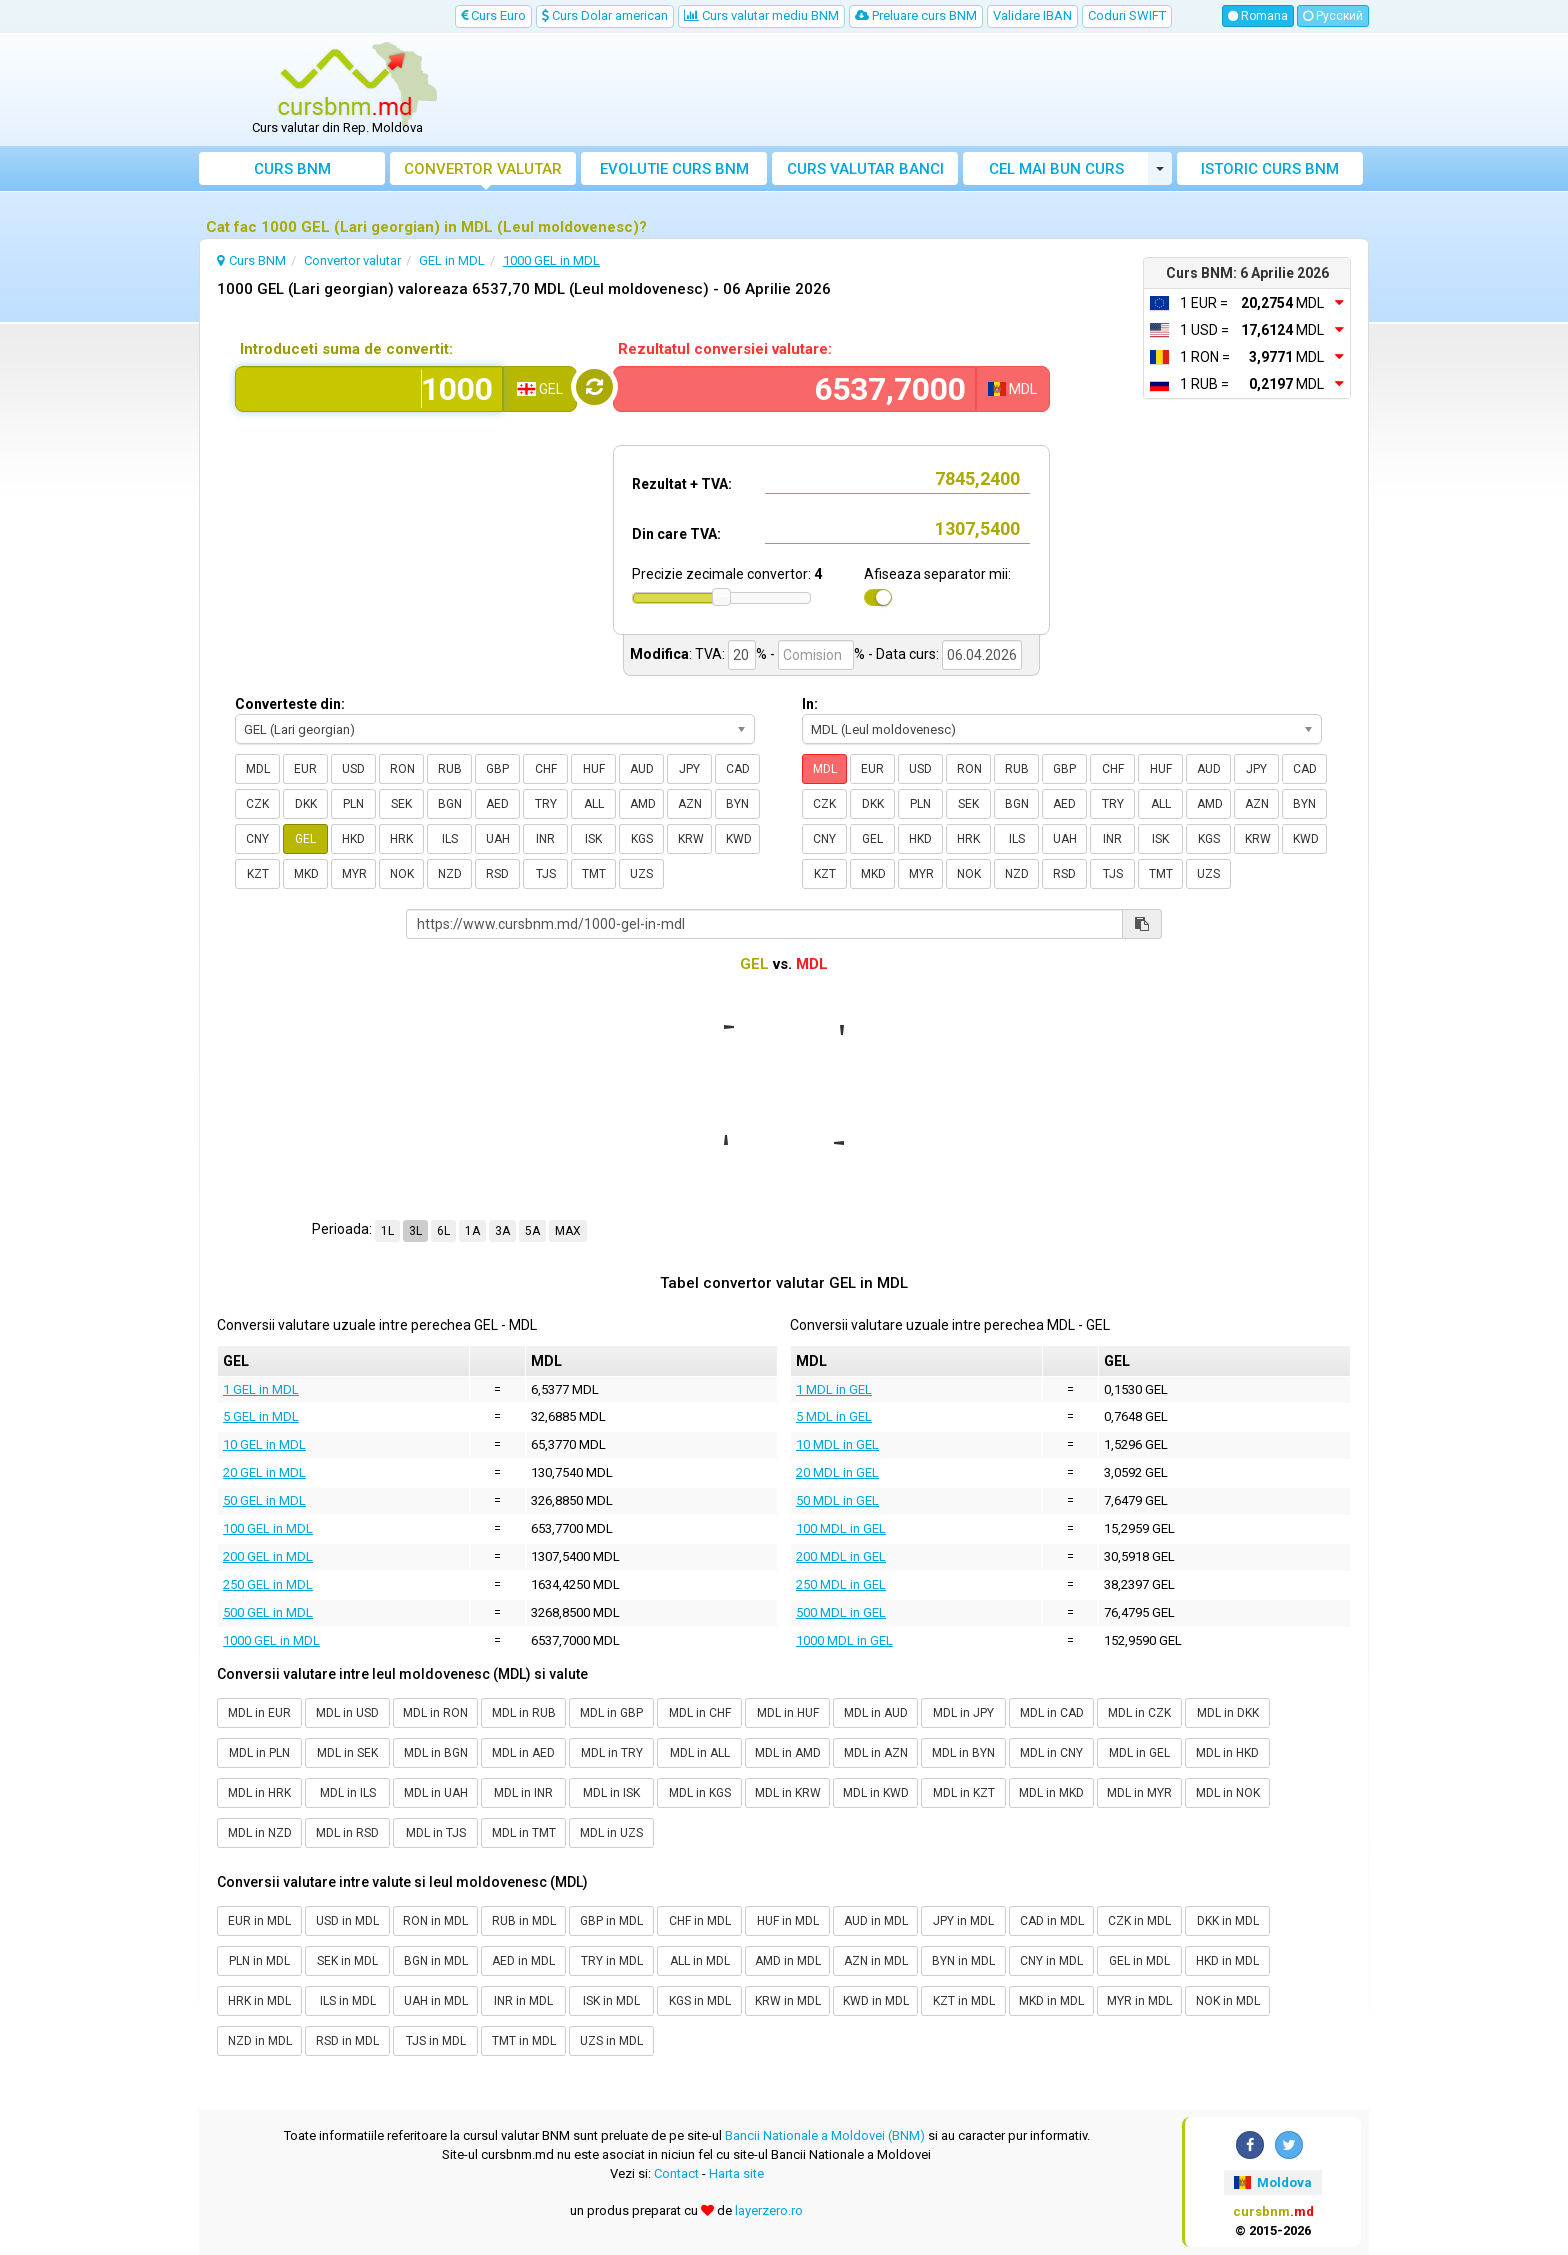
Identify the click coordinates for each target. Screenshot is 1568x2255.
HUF (594, 769)
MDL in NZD (260, 1833)
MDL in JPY (963, 1713)
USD (353, 769)
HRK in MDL (259, 2001)
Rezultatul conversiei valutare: (725, 349)
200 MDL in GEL (841, 1556)
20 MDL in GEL (837, 1472)
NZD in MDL (260, 2041)
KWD (739, 839)
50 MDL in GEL (837, 1500)
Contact (676, 2173)
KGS (642, 839)
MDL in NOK (1228, 1793)
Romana (1258, 16)
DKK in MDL (1228, 1921)
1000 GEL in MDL (271, 1640)
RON (402, 769)
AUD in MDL (876, 1921)
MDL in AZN (876, 1753)
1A (472, 1231)
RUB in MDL (524, 1921)
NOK (402, 874)
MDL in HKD (1227, 1753)
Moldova (1273, 2182)
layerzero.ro (769, 2210)
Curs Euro (493, 15)
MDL (258, 769)
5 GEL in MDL (261, 1416)
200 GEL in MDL (268, 1556)
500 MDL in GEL (841, 1612)
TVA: (710, 654)
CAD (738, 769)
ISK (593, 839)
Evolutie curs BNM (674, 169)
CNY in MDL (1051, 1961)
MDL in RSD (347, 1833)
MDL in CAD (1052, 1713)
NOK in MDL (1228, 2001)
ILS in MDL (348, 2001)
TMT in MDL (524, 2041)
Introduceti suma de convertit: (346, 349)
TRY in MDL (612, 1961)
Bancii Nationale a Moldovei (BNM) (825, 2135)
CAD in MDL (1052, 1921)
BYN (737, 804)
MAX (568, 1231)
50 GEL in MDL (264, 1500)
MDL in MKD (1051, 1793)
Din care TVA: (676, 534)
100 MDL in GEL (841, 1528)
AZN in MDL (876, 1961)
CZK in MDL (1139, 1921)
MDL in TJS (436, 1833)
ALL (594, 804)
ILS (450, 839)
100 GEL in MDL (268, 1528)
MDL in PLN (259, 1753)
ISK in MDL (611, 2001)
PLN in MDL (259, 1961)
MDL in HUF (788, 1713)
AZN (690, 804)
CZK (257, 804)
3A (502, 1231)
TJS (546, 874)
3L (415, 1231)
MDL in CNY (1051, 1753)
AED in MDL (523, 1961)
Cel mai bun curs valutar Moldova (1056, 172)
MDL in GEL (1139, 1753)
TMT (594, 874)
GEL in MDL (1139, 1961)
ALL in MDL (700, 1961)
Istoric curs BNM (1270, 169)
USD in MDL (347, 1921)
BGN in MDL (436, 1961)
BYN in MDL (963, 1961)
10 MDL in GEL (837, 1444)
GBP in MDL (611, 1921)
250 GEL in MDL (268, 1584)
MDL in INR (523, 1793)
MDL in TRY (612, 1753)
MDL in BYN (963, 1753)
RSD (497, 874)
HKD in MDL (1227, 1961)
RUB (450, 769)
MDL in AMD (788, 1753)
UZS (641, 874)
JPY (689, 769)
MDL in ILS (348, 1793)
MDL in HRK (259, 1793)
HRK (401, 839)
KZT (258, 874)
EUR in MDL (259, 1921)
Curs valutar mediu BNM (761, 15)
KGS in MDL (700, 2001)
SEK (401, 804)
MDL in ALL (700, 1753)
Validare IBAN (1032, 15)
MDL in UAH (436, 1793)
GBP (497, 769)
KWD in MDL (876, 2001)
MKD (306, 874)
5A (532, 1231)
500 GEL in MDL (268, 1612)
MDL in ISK (611, 1793)
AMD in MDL (788, 1961)
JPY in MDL (963, 1921)
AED (497, 804)
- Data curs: (903, 654)
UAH (498, 839)
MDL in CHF (700, 1713)
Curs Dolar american (605, 15)
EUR (305, 769)
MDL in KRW (788, 1793)
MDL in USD (347, 1713)
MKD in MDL (1051, 2001)
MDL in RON (435, 1713)
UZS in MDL (611, 2041)
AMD (643, 804)
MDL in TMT (524, 1833)
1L (387, 1231)
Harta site (736, 2173)
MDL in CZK (1139, 1713)
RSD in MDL (347, 2041)
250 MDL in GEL (841, 1584)
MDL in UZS (611, 1833)
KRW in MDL (788, 2001)
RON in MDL (435, 1921)
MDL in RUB (524, 1713)
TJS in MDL (436, 2041)
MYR (354, 874)
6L (443, 1231)
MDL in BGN (436, 1753)
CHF (546, 769)
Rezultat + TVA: (682, 484)
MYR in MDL (1139, 2001)
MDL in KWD (876, 1793)
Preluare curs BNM (916, 15)
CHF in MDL (700, 1921)
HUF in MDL (788, 1921)
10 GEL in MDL (264, 1444)
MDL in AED (523, 1753)
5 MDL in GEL (834, 1416)
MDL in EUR (259, 1713)
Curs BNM (292, 169)
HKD (353, 839)
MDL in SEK (347, 1753)
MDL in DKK (1228, 1713)
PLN (353, 804)
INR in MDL (523, 2001)
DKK (306, 804)
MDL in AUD (876, 1713)
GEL (305, 839)
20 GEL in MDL (264, 1472)
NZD (450, 874)
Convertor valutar (483, 169)
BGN (450, 804)
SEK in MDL (347, 1961)
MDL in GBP (611, 1713)
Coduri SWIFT (1127, 15)
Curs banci (865, 169)
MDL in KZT (964, 1793)
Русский (1333, 16)
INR (545, 839)
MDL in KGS (700, 1793)
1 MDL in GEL (834, 1389)
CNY (257, 839)
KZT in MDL (964, 2001)
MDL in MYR (1139, 1793)
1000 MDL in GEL (844, 1640)
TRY (546, 804)
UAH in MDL (436, 2001)
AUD (642, 769)
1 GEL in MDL (261, 1389)
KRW (691, 839)
